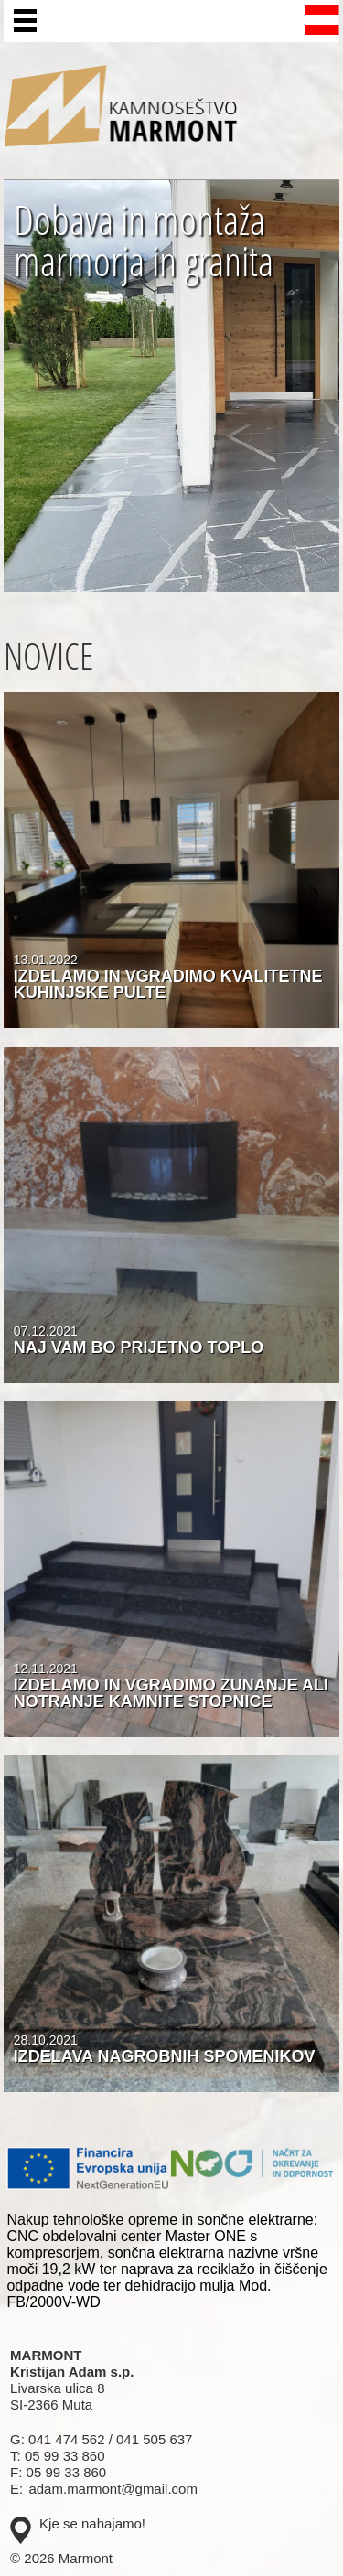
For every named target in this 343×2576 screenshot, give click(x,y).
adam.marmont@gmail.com (112, 2488)
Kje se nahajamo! (92, 2523)
